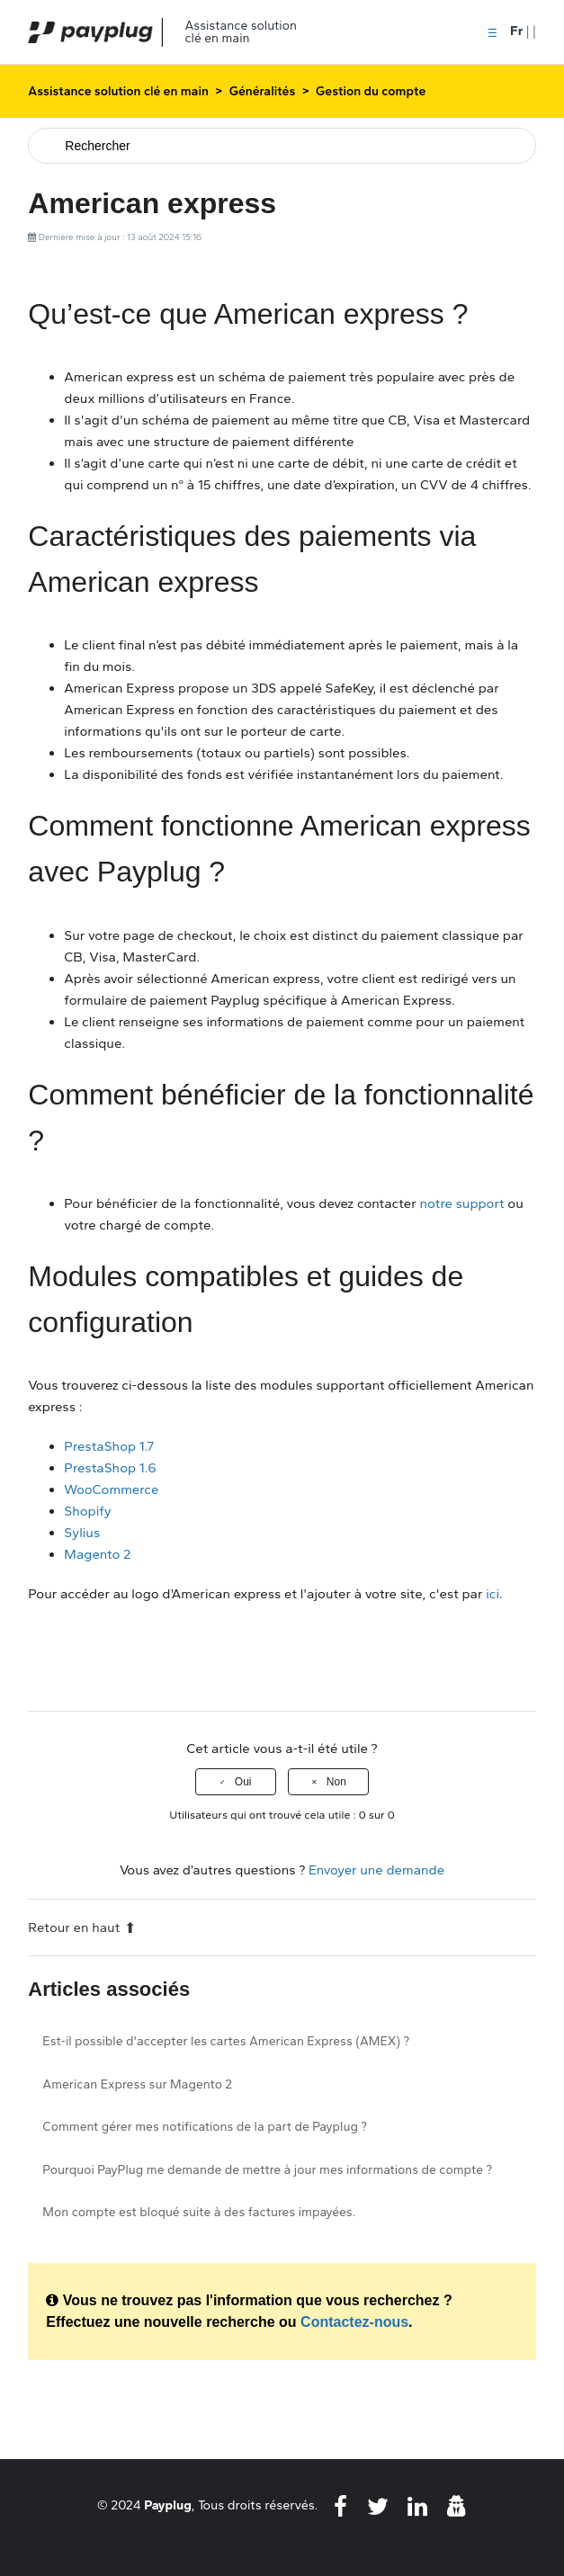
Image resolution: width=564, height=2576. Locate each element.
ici (492, 1594)
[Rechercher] (281, 146)
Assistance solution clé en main (118, 91)
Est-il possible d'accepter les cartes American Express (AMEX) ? (225, 2041)
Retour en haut (82, 1927)
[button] (492, 31)
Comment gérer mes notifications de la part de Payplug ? (204, 2126)
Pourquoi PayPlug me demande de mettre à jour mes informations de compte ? (267, 2170)
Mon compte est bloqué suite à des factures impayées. (198, 2212)
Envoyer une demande (376, 1870)
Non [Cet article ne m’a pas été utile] (336, 1781)
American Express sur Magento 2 (137, 2084)
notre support (461, 1203)
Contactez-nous (354, 2322)
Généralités (262, 91)
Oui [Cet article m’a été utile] (243, 1781)
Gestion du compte (370, 91)
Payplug (168, 2505)
